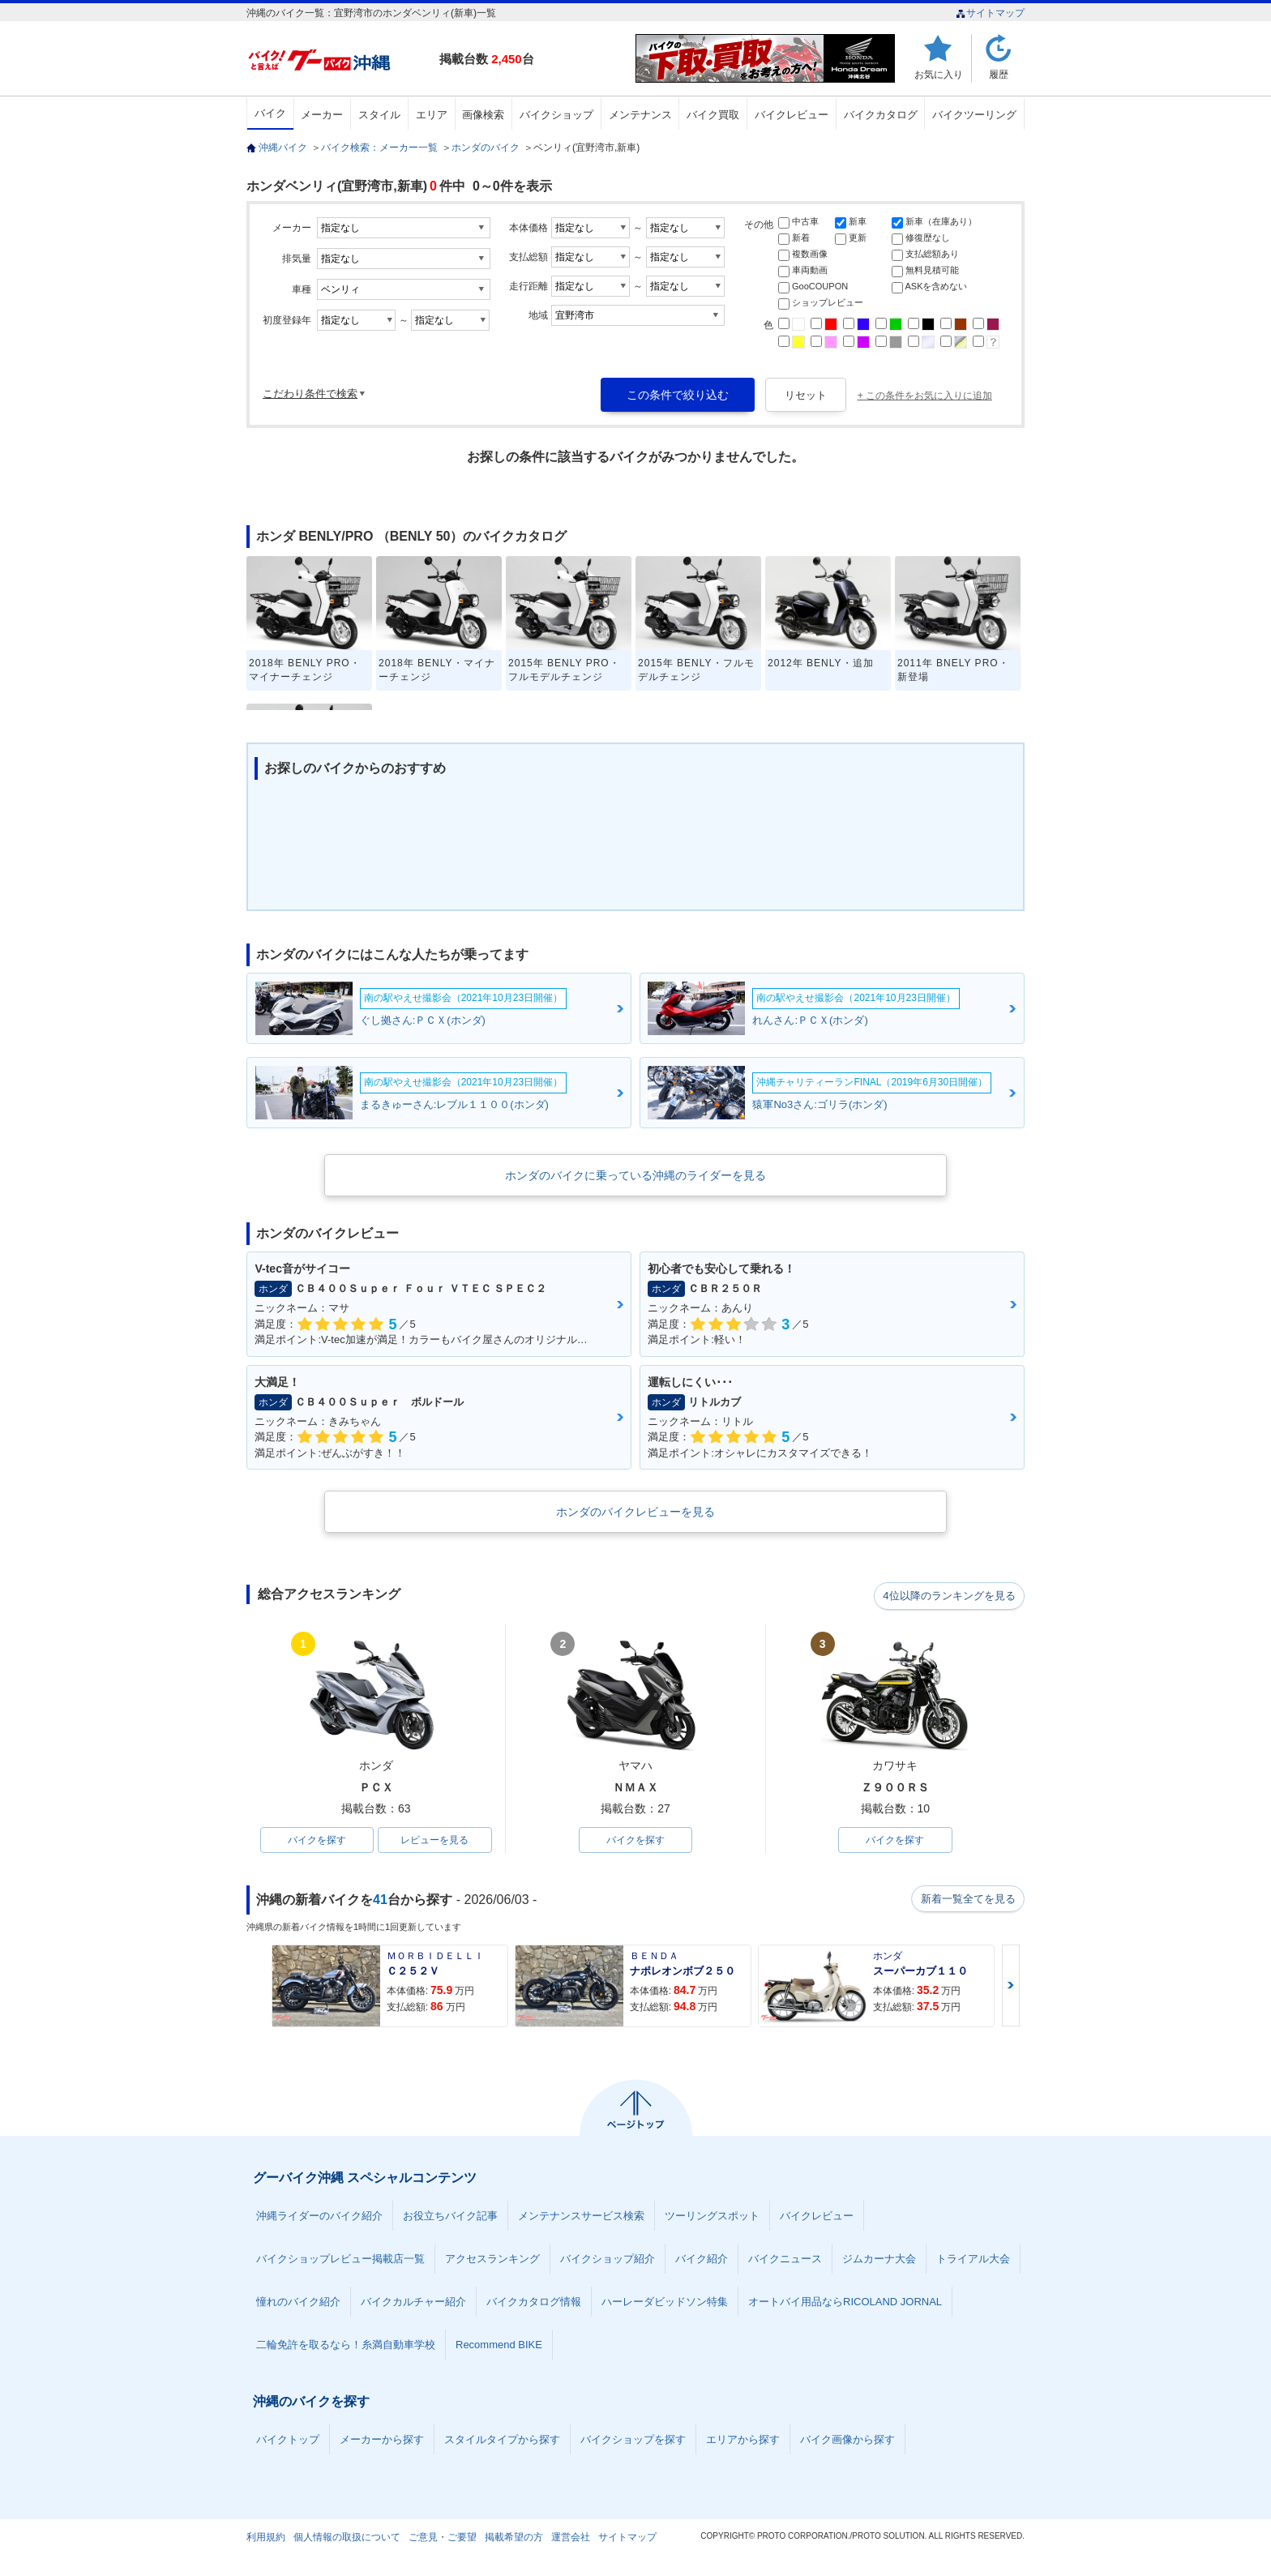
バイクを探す (317, 1840)
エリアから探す (743, 2441)
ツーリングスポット (712, 2217)
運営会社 (570, 2538)
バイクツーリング (974, 115)
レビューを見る (434, 1840)
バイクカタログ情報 (533, 2303)
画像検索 (483, 115)
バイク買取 (713, 115)
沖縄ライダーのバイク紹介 (319, 2217)
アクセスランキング (492, 2260)
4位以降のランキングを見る (949, 1595)
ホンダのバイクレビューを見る (635, 1511)
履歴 (998, 74)
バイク (270, 113)
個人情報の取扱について (346, 2538)
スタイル (379, 115)
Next (1011, 1987)
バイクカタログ (881, 115)
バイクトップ (287, 2441)
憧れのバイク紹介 (298, 2303)
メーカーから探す (382, 2441)
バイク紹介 (701, 2260)
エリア (431, 115)
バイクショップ (556, 115)
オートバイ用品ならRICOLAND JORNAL (845, 2303)
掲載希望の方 (514, 2538)
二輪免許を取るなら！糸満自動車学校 (345, 2346)
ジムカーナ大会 (879, 2260)
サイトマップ (990, 13)
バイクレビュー (791, 115)
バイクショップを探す (633, 2441)
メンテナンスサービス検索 (581, 2217)
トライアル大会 (973, 2260)
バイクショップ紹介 (607, 2260)
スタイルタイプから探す (502, 2441)
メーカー (322, 115)
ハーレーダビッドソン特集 (664, 2303)
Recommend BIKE (499, 2346)
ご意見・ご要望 (443, 2538)
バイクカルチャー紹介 (413, 2303)
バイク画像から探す (847, 2441)
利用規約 (265, 2538)
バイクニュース (785, 2260)
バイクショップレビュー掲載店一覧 (340, 2260)
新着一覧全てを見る (967, 1900)
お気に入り (938, 74)
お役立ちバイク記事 (450, 2217)
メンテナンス (640, 115)
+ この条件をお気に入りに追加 (925, 395)
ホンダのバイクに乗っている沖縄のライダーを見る (635, 1175)
